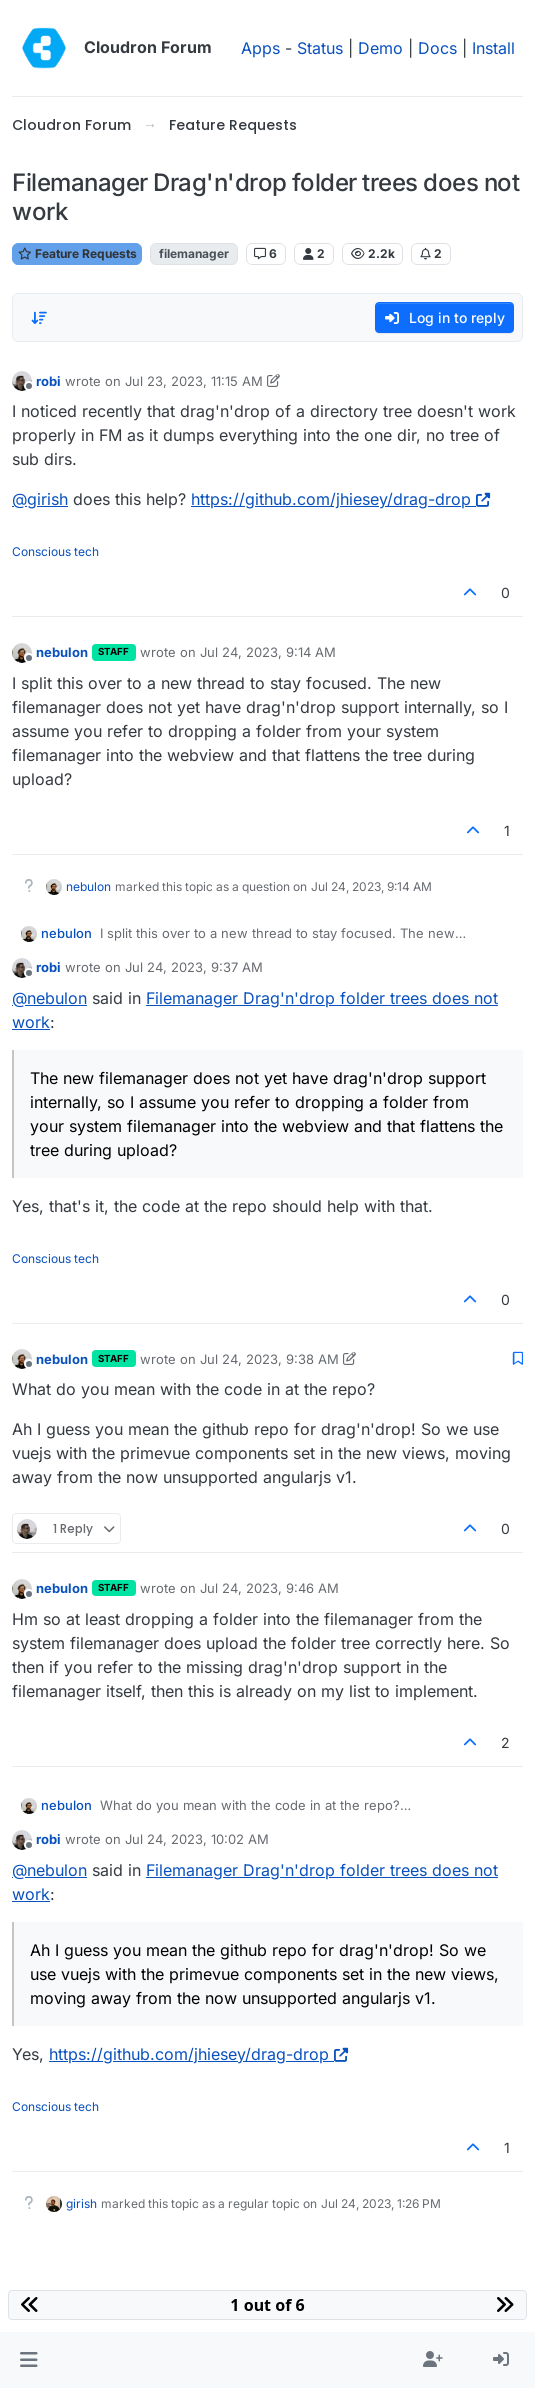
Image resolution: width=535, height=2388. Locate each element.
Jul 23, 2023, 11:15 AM (194, 381)
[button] (28, 2360)
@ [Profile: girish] (40, 499)
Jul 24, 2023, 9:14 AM (268, 652)
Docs (437, 48)
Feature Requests (77, 253)
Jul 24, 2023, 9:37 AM (194, 967)
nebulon (62, 652)
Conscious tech (55, 551)
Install (493, 48)
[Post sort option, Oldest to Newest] (39, 318)
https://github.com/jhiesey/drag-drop (340, 499)
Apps (260, 48)
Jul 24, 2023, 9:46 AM (269, 1588)
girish (81, 2203)
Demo (380, 48)
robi (48, 381)
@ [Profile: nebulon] (49, 998)
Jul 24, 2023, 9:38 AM (269, 1359)
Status (320, 48)
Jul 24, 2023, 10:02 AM (197, 1839)
